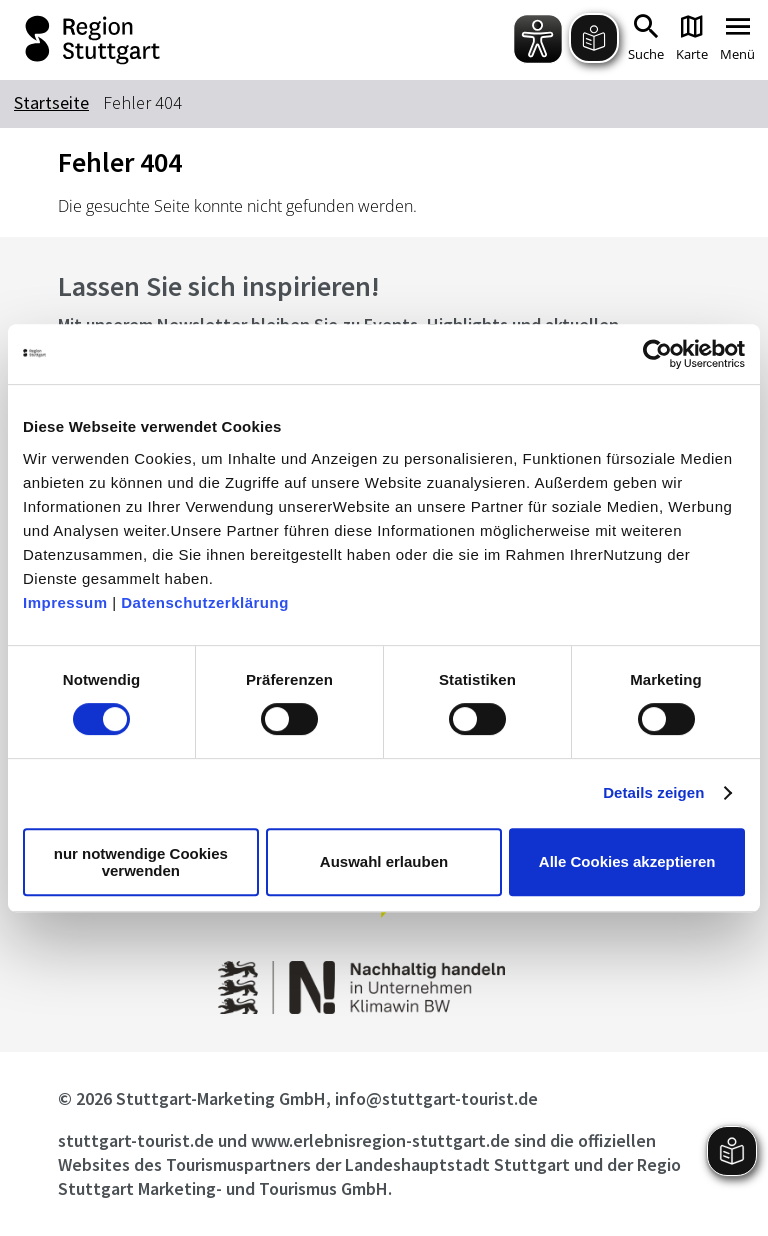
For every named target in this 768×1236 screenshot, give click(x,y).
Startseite (51, 102)
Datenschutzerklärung (205, 602)
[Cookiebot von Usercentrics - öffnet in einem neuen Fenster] (657, 354)
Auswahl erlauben (384, 861)
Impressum (65, 602)
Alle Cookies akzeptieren (627, 861)
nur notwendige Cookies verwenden (141, 862)
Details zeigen (653, 792)
